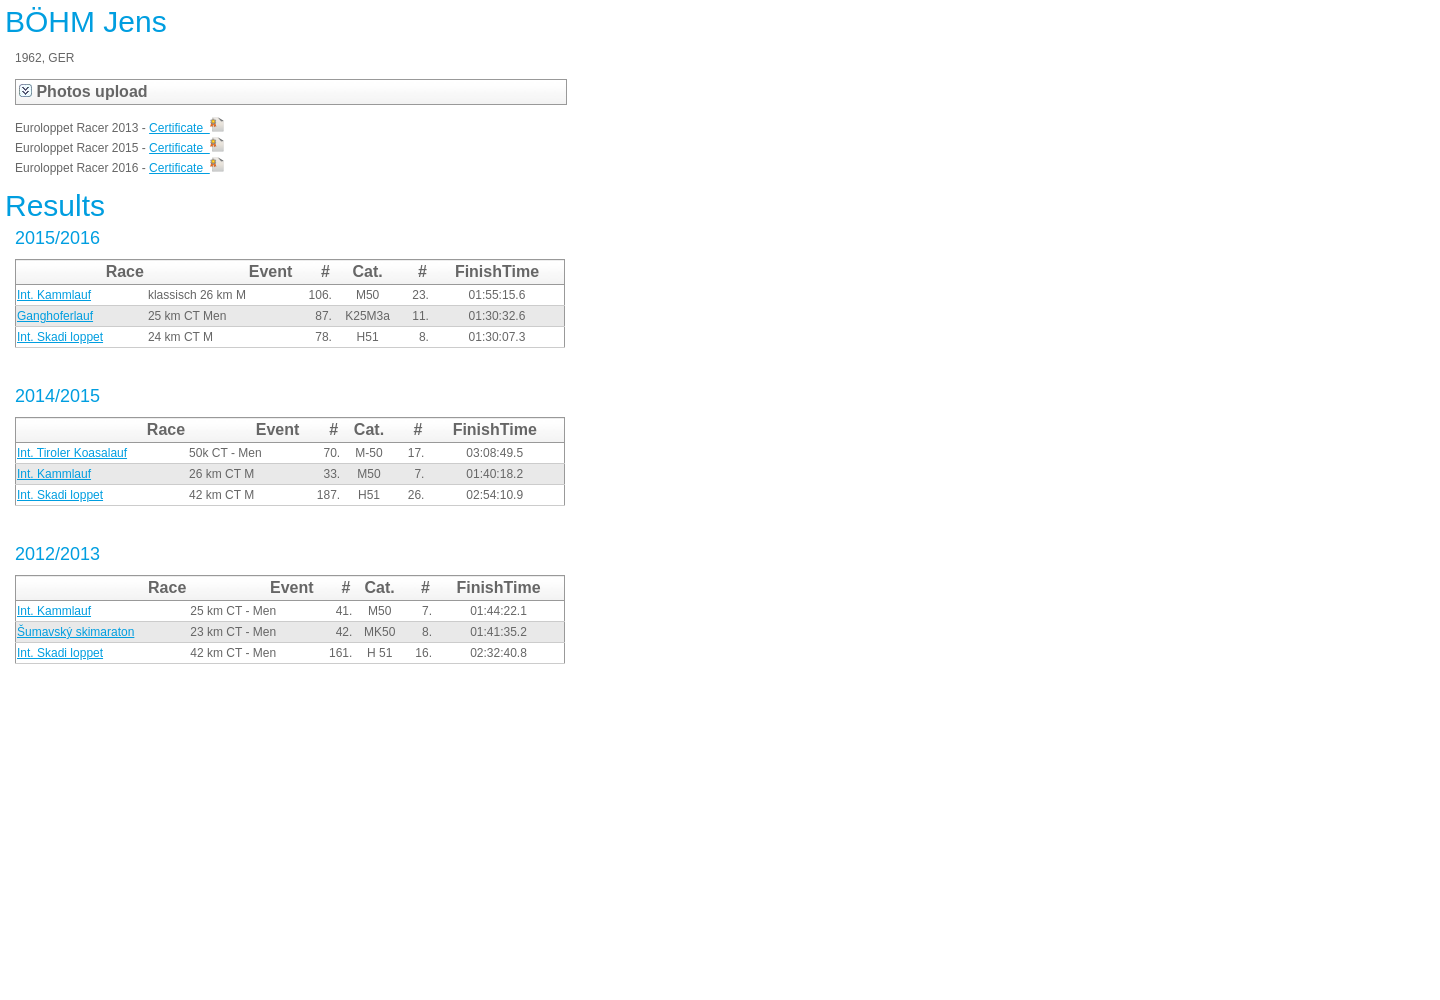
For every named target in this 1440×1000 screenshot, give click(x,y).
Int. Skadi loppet (60, 337)
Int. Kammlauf (54, 295)
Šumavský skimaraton (75, 632)
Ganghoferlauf (55, 316)
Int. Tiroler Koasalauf (72, 453)
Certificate (186, 128)
